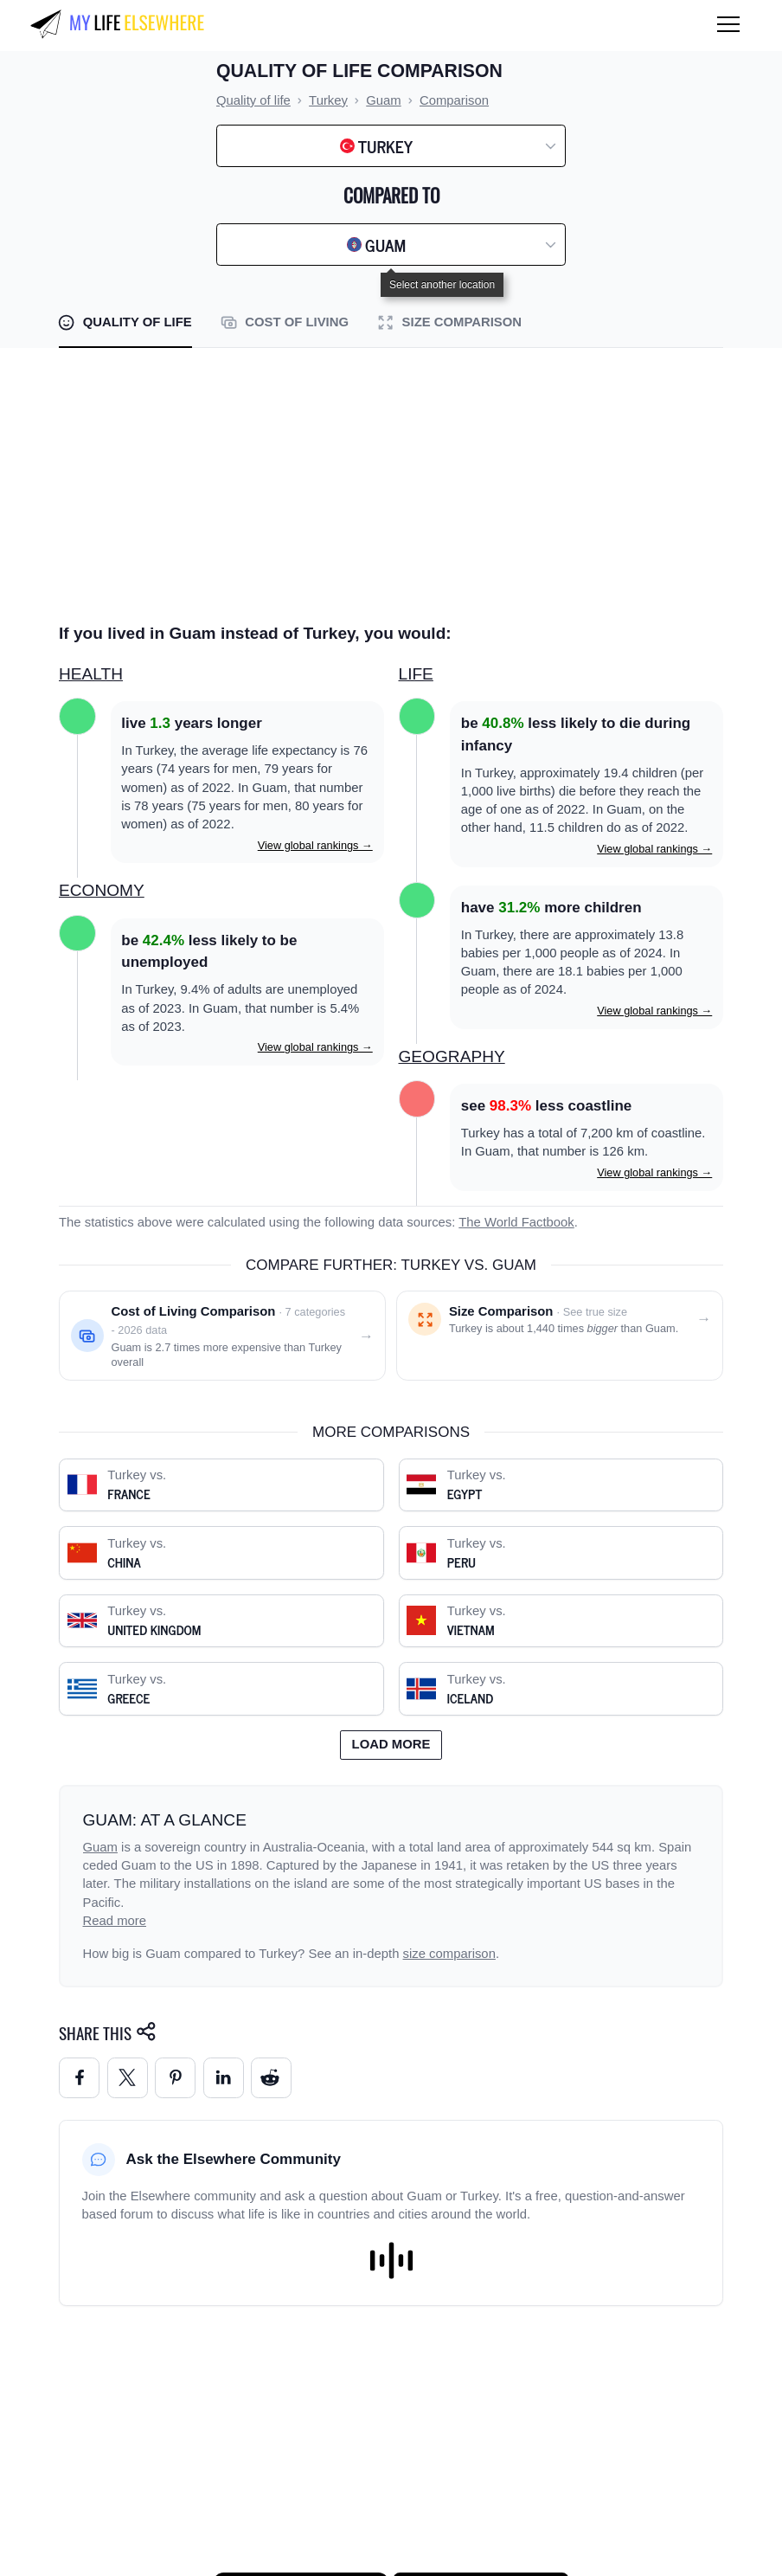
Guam (100, 1847)
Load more (391, 1744)
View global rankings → (315, 845)
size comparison (449, 1954)
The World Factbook (516, 1222)
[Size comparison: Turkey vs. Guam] (559, 1336)
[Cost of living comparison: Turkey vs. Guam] (222, 1336)
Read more (115, 1921)
